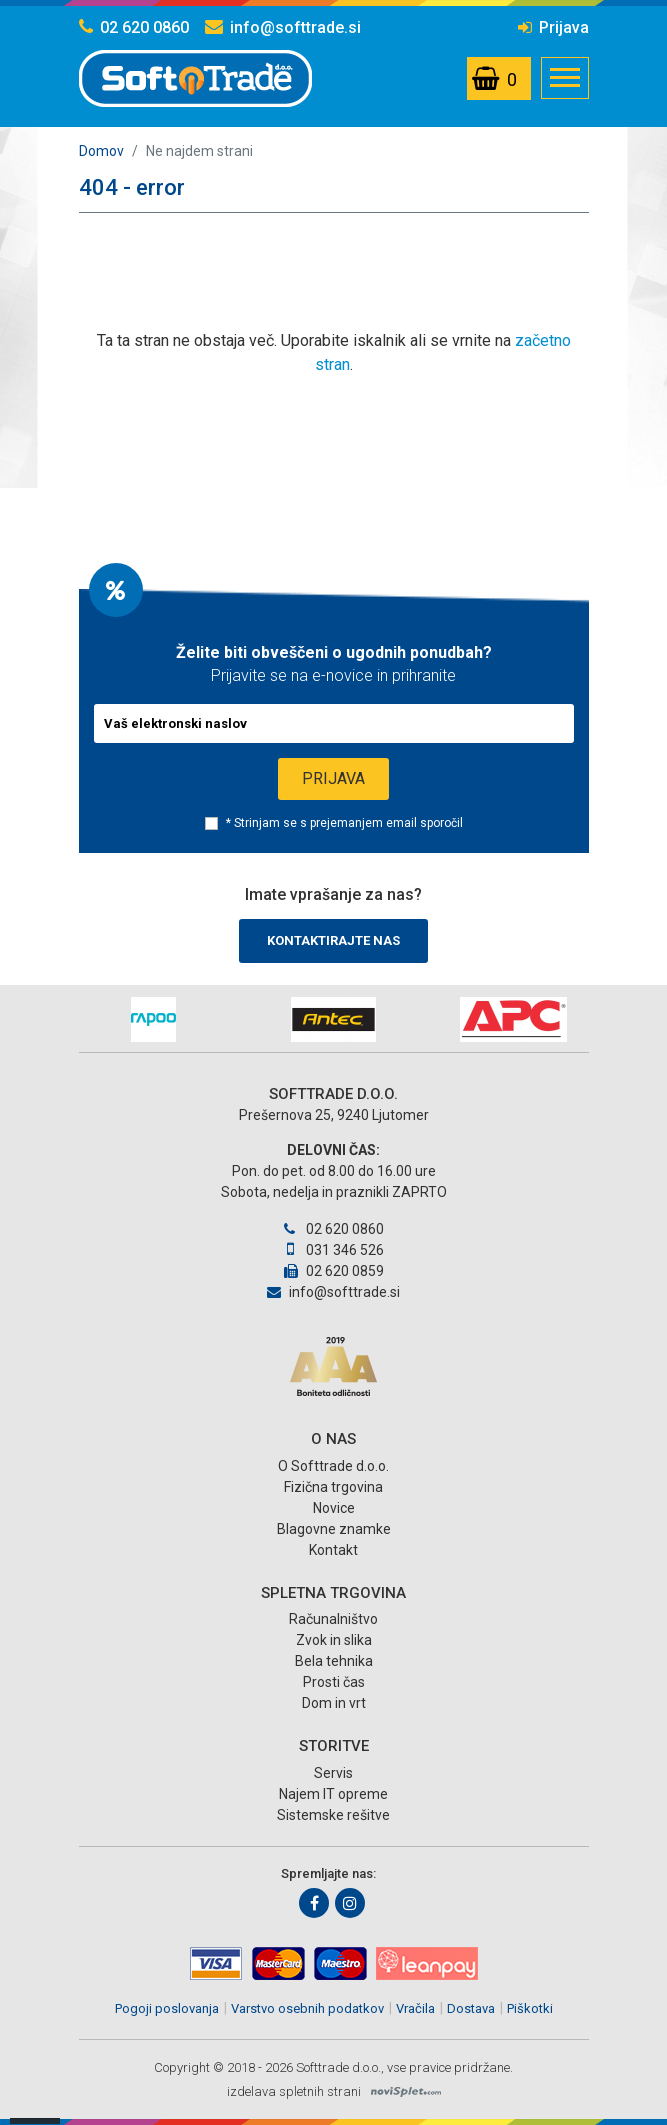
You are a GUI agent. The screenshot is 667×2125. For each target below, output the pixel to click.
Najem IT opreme (333, 1794)
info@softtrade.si (283, 27)
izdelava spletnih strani (294, 2091)
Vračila (415, 2008)
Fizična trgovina (333, 1487)
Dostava (471, 2008)
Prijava (553, 27)
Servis (333, 1773)
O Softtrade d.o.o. (333, 1466)
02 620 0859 (334, 1271)
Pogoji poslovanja (167, 2008)
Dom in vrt (334, 1703)
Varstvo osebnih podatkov (307, 2008)
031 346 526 (333, 1250)
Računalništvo (333, 1619)
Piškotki (530, 2008)
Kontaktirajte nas (333, 940)
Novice (334, 1508)
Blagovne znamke (334, 1529)
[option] (154, 1019)
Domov (101, 151)
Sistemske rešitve (333, 1815)
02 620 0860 (134, 27)
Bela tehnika (334, 1661)
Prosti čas (334, 1682)
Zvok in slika (334, 1640)
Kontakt (333, 1550)
